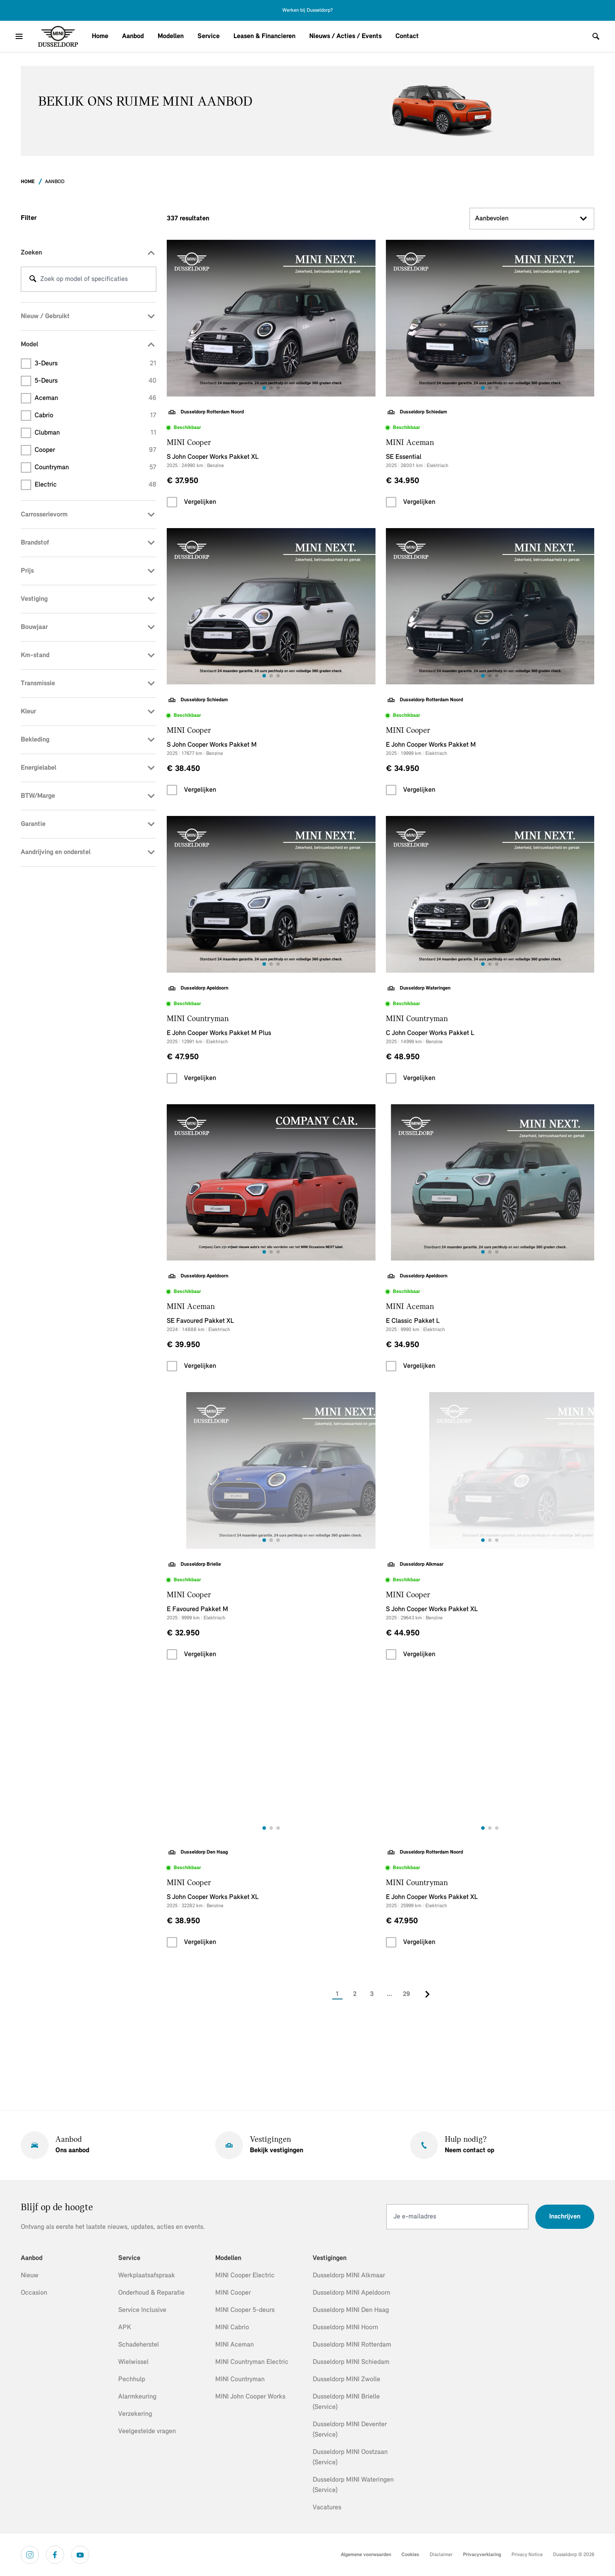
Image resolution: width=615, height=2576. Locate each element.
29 (406, 1994)
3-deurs (95, 363)
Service (208, 36)
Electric (95, 485)
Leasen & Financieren (264, 36)
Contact (407, 36)
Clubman (95, 433)
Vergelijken (200, 502)
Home (100, 36)
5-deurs (95, 381)
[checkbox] (172, 502)
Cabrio (95, 415)
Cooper (95, 450)
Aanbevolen (532, 218)
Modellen (171, 36)
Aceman (95, 398)
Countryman (95, 467)
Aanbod (133, 36)
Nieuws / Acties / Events (345, 36)
